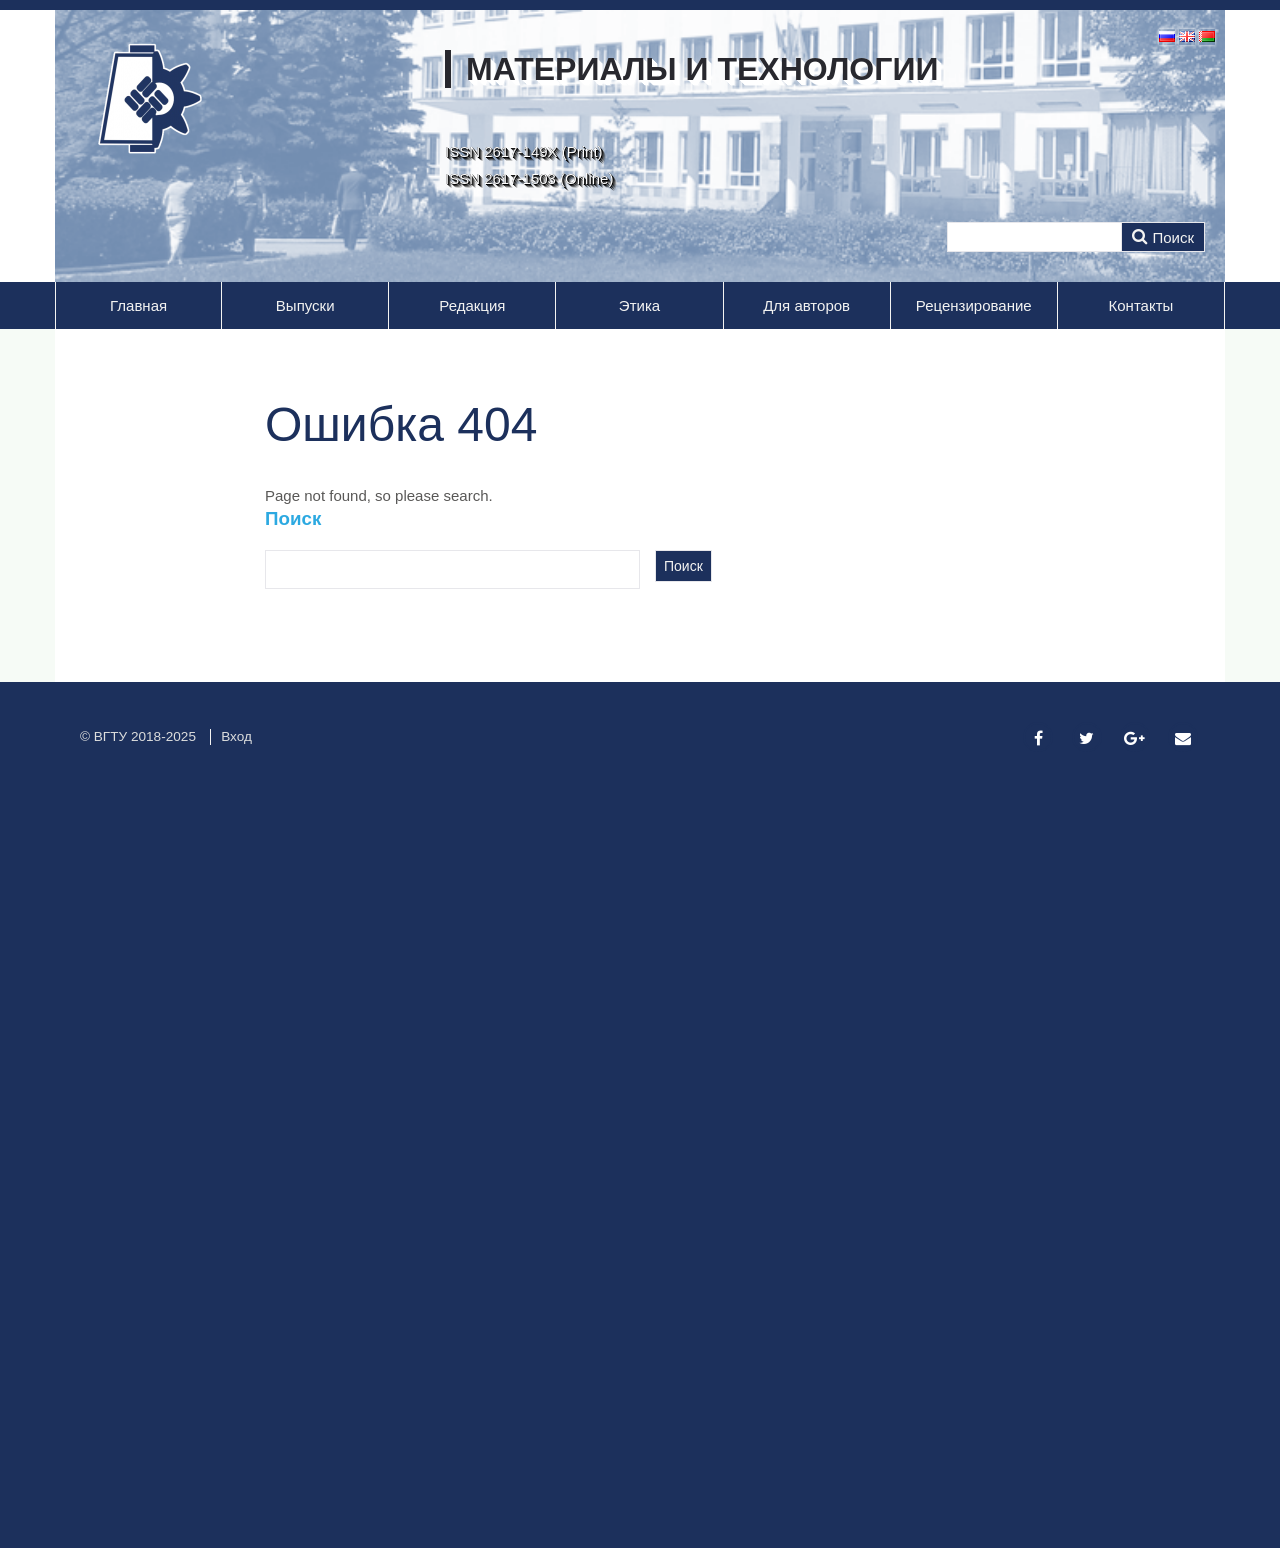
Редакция (472, 305)
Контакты (1141, 305)
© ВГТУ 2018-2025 (138, 736)
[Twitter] (1087, 738)
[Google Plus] (1135, 738)
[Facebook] (1038, 738)
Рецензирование (974, 305)
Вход (236, 736)
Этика (639, 305)
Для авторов (806, 305)
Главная (138, 305)
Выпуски (305, 305)
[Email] (1183, 738)
